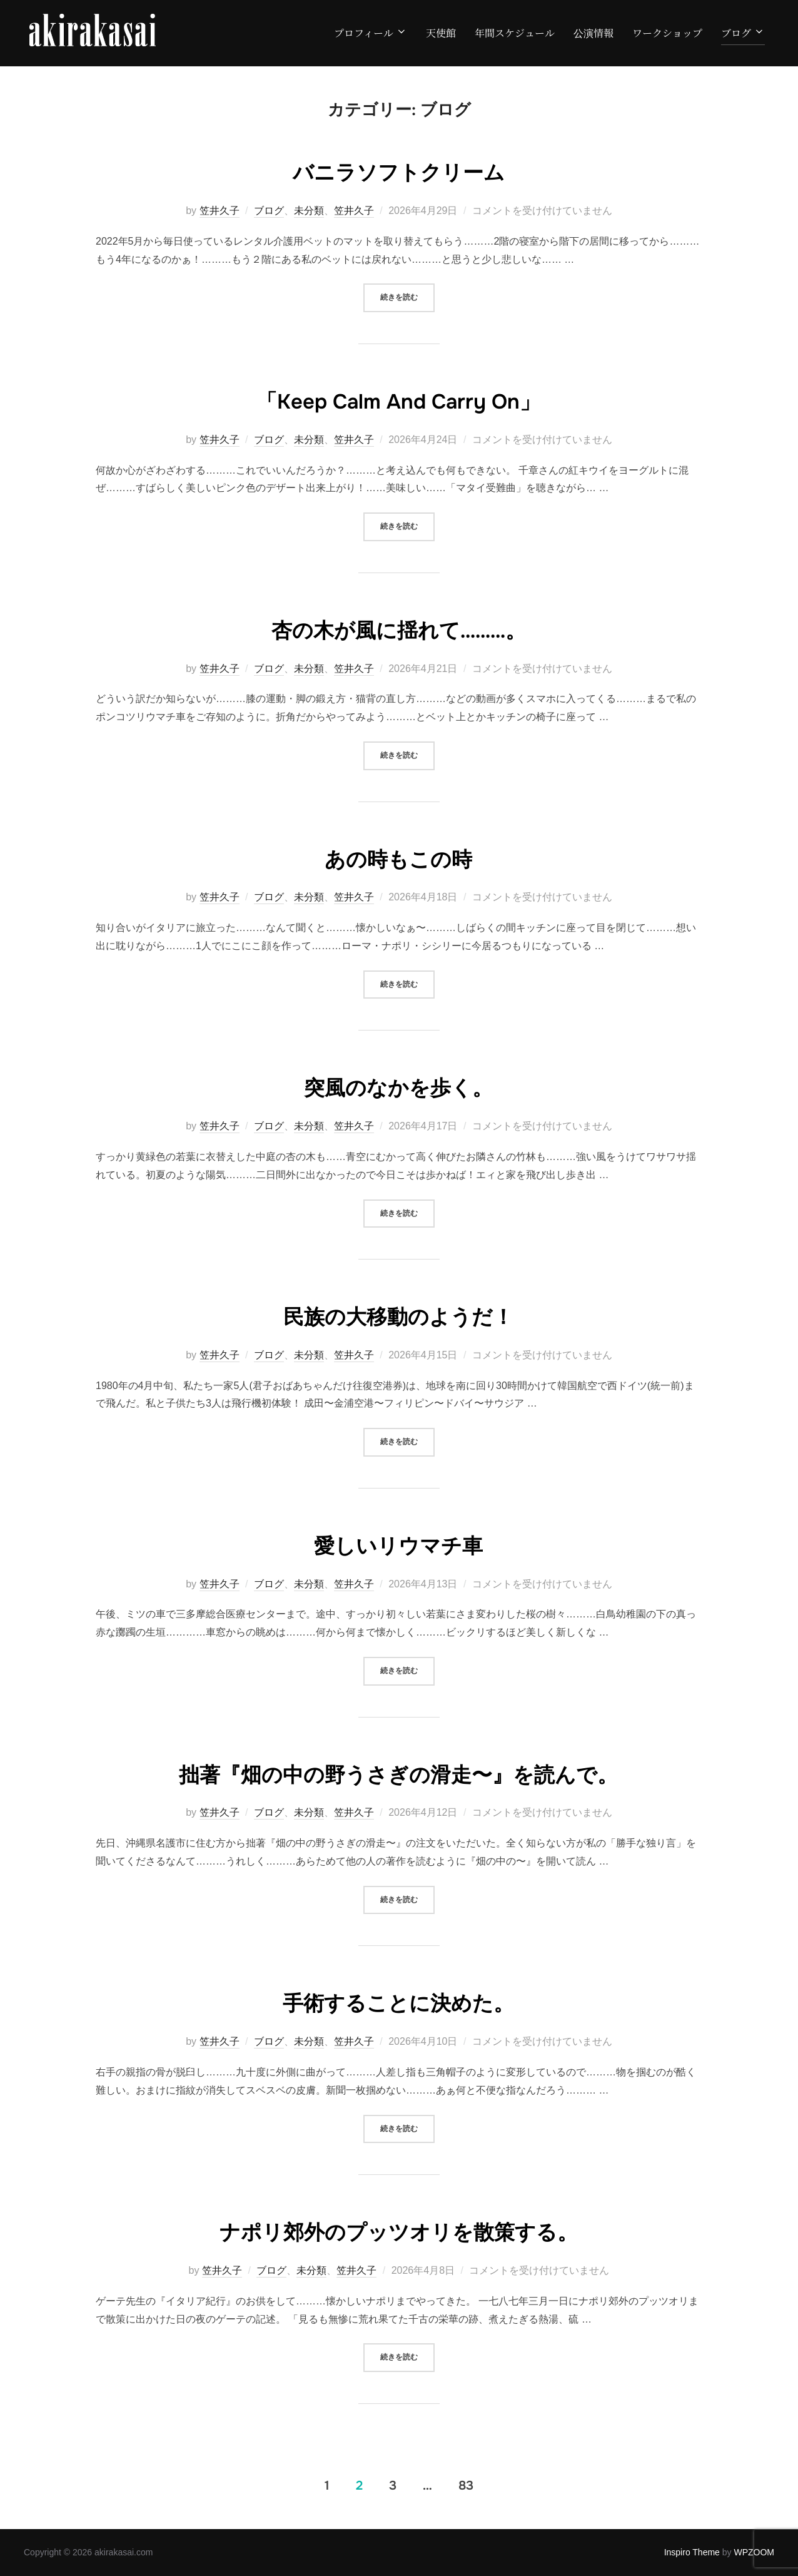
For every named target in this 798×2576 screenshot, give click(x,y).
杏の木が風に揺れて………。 (398, 629)
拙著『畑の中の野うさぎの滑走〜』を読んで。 (398, 1773)
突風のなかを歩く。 (398, 1086)
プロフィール (370, 33)
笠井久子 (220, 210)
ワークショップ (667, 33)
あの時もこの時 (398, 858)
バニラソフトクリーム (399, 171)
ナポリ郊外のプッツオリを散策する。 (398, 2231)
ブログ (743, 33)
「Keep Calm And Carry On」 (398, 400)
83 (465, 2485)
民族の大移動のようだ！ (399, 1315)
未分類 (309, 210)
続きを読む (407, 296)
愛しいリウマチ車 (398, 1544)
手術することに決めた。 (398, 2002)
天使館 (441, 33)
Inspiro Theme (692, 2552)
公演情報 (593, 33)
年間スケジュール (515, 33)
